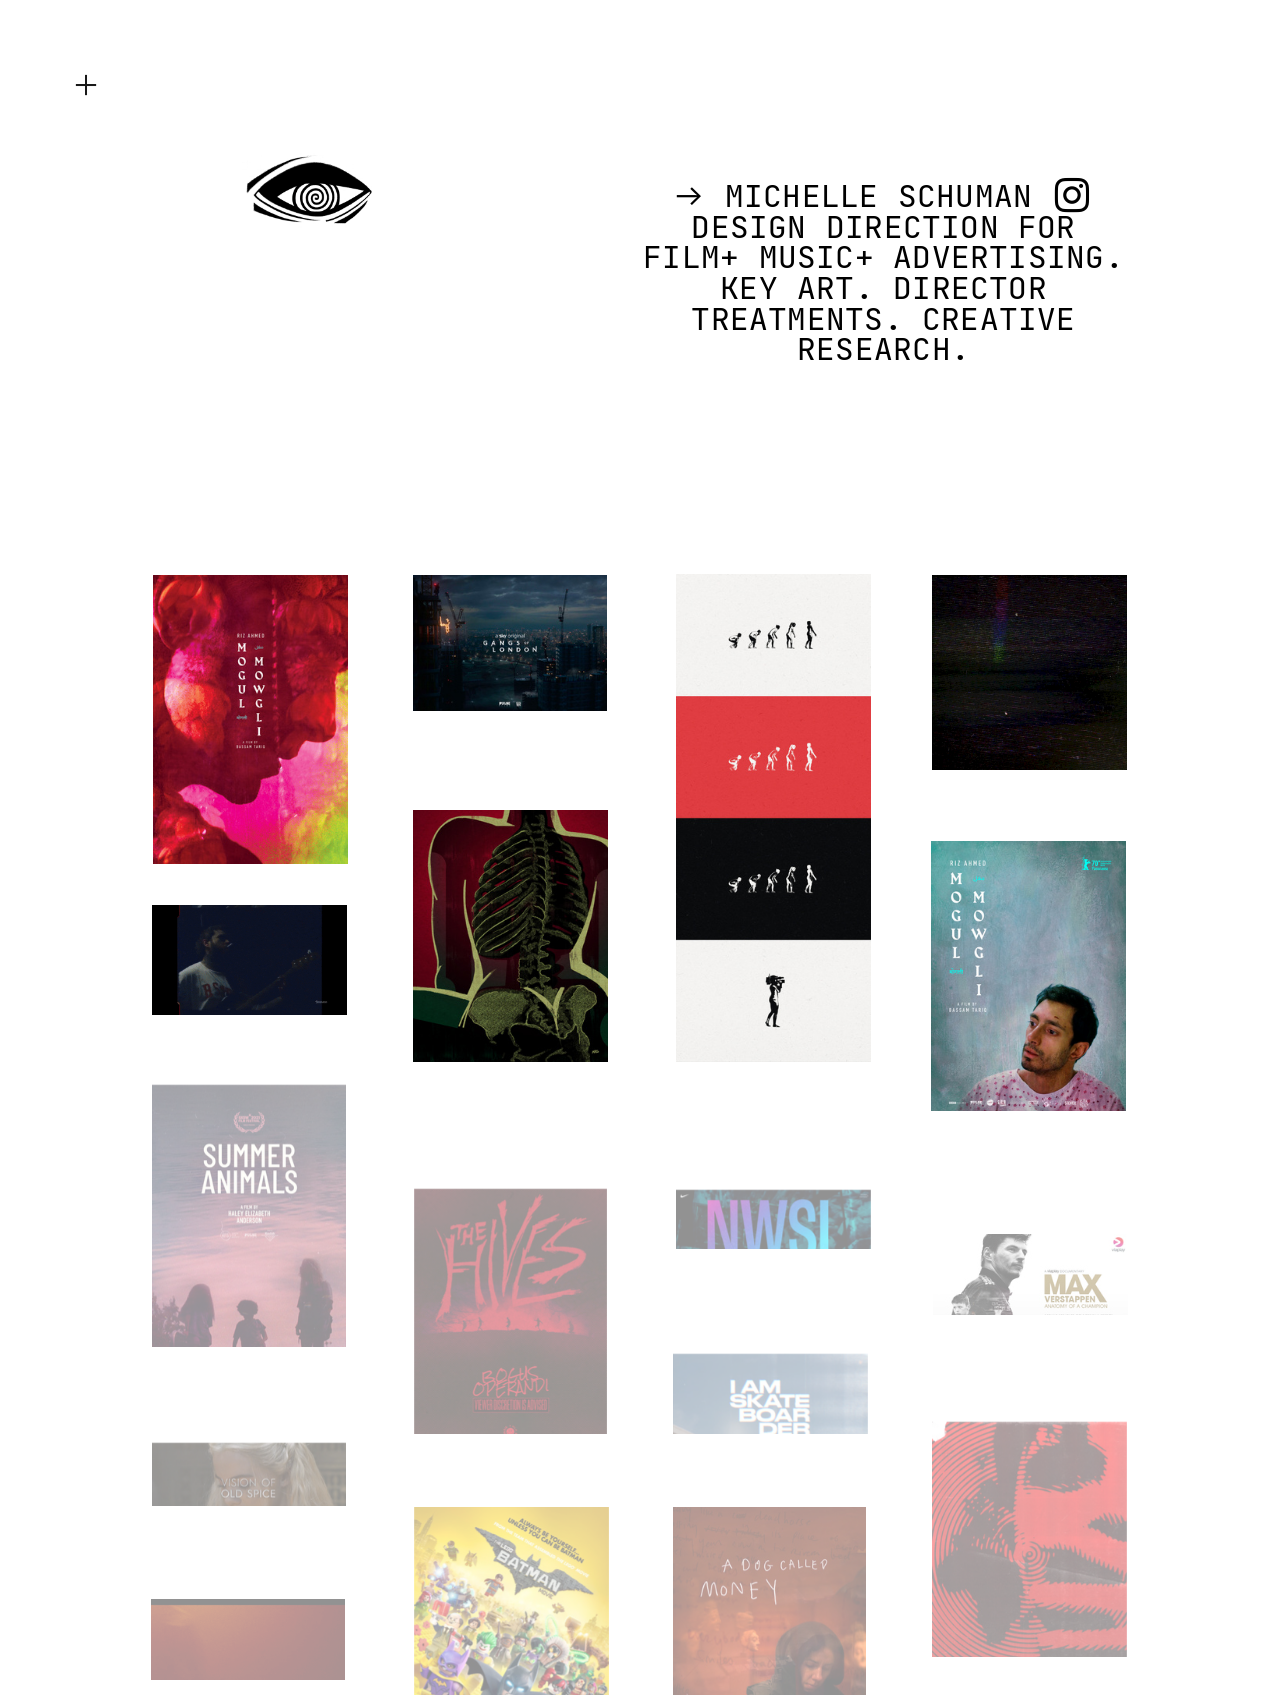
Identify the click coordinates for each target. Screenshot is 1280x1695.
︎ (86, 85)
